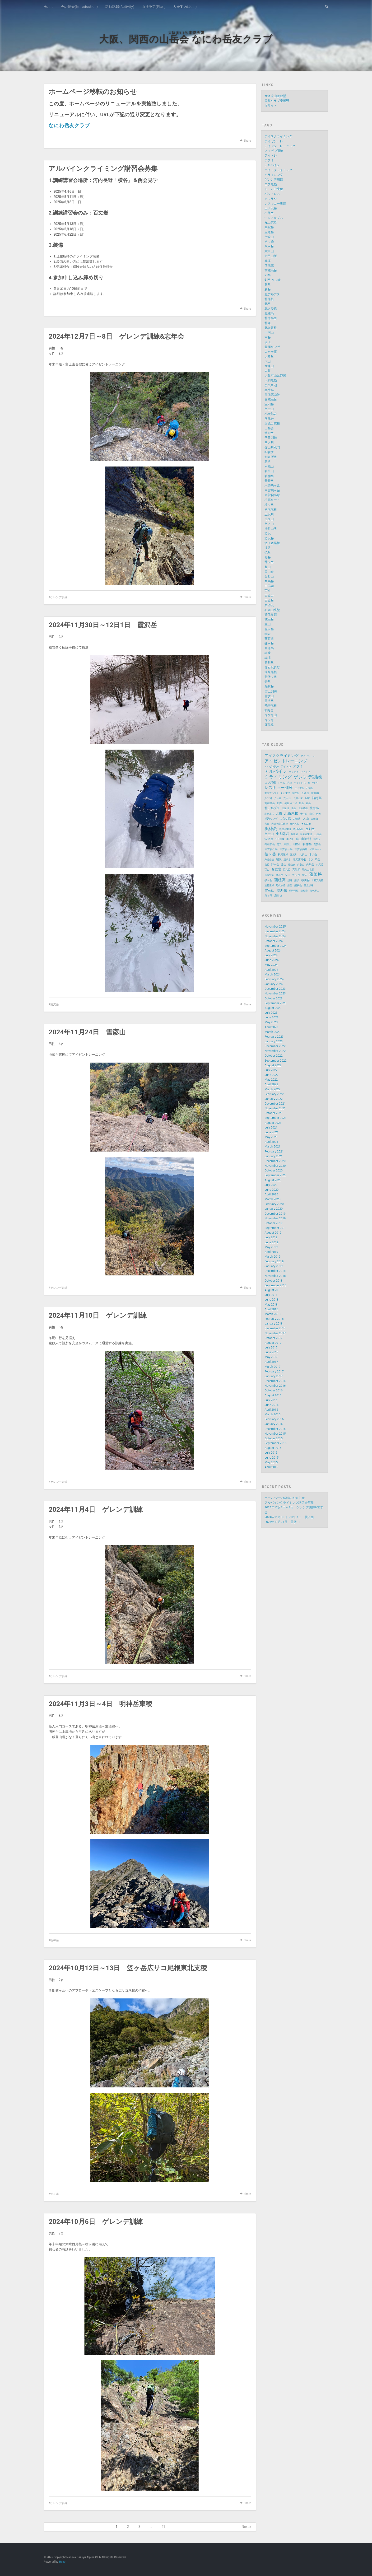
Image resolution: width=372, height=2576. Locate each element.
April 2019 (271, 1252)
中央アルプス (274, 217)
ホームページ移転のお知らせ (93, 92)
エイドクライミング (278, 170)
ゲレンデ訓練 (58, 597)
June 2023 (272, 1017)
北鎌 (268, 323)
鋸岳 (268, 681)
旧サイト (271, 105)
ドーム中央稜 (274, 189)
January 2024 (274, 984)
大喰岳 (269, 356)
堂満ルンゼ (272, 347)
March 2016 (272, 1414)
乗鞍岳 (269, 227)
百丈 (268, 591)
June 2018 (272, 1299)
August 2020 (273, 1180)
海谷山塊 (271, 528)
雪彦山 (269, 696)
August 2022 (273, 1065)
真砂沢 (269, 605)
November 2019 (275, 1218)
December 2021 (275, 1103)
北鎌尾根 (271, 328)
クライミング (274, 175)
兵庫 (268, 261)
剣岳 (268, 275)
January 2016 (274, 1424)
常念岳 (269, 433)
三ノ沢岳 (271, 208)
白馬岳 (269, 581)
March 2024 (272, 974)
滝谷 (268, 548)
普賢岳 (269, 481)
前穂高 (269, 265)
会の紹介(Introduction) (79, 7)
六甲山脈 (271, 256)
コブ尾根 (271, 184)
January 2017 (274, 1376)
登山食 (269, 572)
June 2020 (272, 1189)
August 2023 (273, 1008)
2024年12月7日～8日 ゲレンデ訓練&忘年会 (116, 336)
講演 (268, 658)
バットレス (272, 194)
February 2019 (274, 1261)
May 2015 (271, 1462)
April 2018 (271, 1309)
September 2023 (276, 1003)
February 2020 (274, 1204)
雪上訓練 (271, 691)
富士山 (269, 409)
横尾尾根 (271, 509)
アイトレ (271, 155)
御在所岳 (271, 457)
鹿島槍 (269, 725)
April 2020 (271, 1194)
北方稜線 (271, 308)
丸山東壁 (271, 222)
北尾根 (269, 299)
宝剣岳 (269, 404)
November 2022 (275, 1051)
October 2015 (274, 1438)
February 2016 (274, 1419)
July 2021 (271, 1127)
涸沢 (268, 533)
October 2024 (274, 941)
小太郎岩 (271, 414)
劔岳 (268, 289)
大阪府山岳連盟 (275, 96)
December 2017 (275, 1328)
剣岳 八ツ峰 (273, 280)
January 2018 (274, 1323)
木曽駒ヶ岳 (272, 490)
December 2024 (275, 931)
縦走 (268, 634)
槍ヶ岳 (269, 505)
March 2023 (272, 1032)
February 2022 (274, 1094)
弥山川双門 (272, 447)
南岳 (268, 337)
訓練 (268, 653)
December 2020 (275, 1161)
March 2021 (272, 1146)
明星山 (269, 471)
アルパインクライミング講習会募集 (103, 169)
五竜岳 (269, 232)
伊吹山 (269, 237)
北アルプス (272, 294)
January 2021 (274, 1156)
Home (48, 7)
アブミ (269, 160)
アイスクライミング (278, 136)
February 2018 (274, 1319)
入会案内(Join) (185, 7)
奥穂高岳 (271, 399)
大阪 (268, 371)
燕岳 (268, 557)
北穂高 (269, 313)
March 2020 (272, 1199)
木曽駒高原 (272, 495)
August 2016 (273, 1395)
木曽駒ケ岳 (272, 485)
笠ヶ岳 (54, 2194)
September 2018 (276, 1285)
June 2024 (272, 960)
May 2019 (271, 1247)
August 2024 (273, 950)
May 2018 (271, 1304)
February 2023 (274, 1036)
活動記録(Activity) (120, 7)
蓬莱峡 (269, 638)
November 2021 (275, 1108)
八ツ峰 (269, 241)
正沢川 (269, 514)
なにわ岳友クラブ (69, 125)
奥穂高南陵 (272, 395)
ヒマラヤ (271, 199)
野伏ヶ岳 (271, 677)
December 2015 (275, 1429)
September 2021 (276, 1118)
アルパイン (272, 165)
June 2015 (272, 1457)
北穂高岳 (271, 318)
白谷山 (269, 576)
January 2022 (274, 1099)
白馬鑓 (269, 586)
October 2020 (274, 1170)
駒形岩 (269, 710)
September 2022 (276, 1060)
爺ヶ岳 (269, 562)
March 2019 (272, 1256)
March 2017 (272, 1366)
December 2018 (275, 1271)
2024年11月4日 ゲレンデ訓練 (96, 1509)
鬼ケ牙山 (271, 715)
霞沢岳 (54, 1004)
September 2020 (276, 1175)
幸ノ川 (269, 442)
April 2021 (271, 1141)
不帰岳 (269, 213)
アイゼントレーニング (280, 146)
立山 (268, 624)
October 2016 (274, 1390)
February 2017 (274, 1371)
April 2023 (271, 1027)
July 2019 (271, 1237)
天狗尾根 (271, 380)
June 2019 (272, 1242)
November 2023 (275, 993)
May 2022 (271, 1079)
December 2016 (275, 1381)
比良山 (269, 519)
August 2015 (273, 1448)
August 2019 (273, 1232)
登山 (268, 567)
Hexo (62, 2561)
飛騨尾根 (271, 705)
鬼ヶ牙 (269, 720)
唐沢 (268, 342)
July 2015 (271, 1452)
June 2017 (272, 1352)
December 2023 (275, 988)
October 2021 (274, 1113)
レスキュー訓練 (275, 203)
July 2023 (271, 1012)
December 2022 (275, 1046)
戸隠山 (269, 466)
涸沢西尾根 (272, 543)
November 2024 (275, 936)
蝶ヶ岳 (269, 643)
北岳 (268, 304)
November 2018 (275, 1276)
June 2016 (272, 1405)
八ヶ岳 (269, 246)
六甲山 (269, 251)
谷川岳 (269, 662)
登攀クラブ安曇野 (277, 101)
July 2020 (271, 1185)
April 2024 (271, 969)
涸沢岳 (269, 538)
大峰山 (269, 366)
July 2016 (271, 1400)
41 (163, 2527)
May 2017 (271, 1357)
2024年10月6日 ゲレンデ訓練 (96, 2222)
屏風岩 (269, 418)
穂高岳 (269, 619)
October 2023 (274, 998)
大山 (268, 361)
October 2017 (274, 1338)
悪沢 (268, 461)
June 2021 (272, 1132)
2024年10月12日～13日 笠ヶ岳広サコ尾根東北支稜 (128, 1968)
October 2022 (274, 1055)
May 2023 (271, 1022)
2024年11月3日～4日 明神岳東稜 (100, 1704)
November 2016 (275, 1385)
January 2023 (274, 1041)
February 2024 (274, 979)
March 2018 (272, 1314)
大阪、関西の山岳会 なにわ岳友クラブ (186, 39)
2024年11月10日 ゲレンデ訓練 (98, 1315)
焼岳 (268, 552)
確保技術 (271, 614)
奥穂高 (269, 390)
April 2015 (271, 1467)
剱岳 (268, 284)
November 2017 (275, 1333)
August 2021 (273, 1123)
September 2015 (276, 1443)
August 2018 (273, 1290)
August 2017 (273, 1342)
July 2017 (271, 1347)
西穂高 (269, 648)
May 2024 (271, 964)
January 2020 (274, 1208)
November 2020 (275, 1165)
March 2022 (272, 1089)
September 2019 (276, 1228)
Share (247, 140)
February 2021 (274, 1151)
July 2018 (271, 1295)
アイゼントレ (274, 141)
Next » (246, 2527)
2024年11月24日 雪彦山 (87, 1032)
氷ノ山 (269, 524)
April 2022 (271, 1084)
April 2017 (271, 1361)
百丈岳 (269, 600)
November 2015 (275, 1433)
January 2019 (274, 1266)
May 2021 (271, 1137)
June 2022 (272, 1075)
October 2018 (274, 1280)
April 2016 (271, 1409)
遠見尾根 (271, 672)
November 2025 (275, 926)
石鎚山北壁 (272, 610)
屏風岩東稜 (272, 423)
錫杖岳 (269, 686)
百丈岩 (269, 595)
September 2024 (276, 945)
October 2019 (274, 1223)
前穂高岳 (271, 270)
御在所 (269, 452)
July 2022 (271, 1070)
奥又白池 (271, 385)
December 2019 (275, 1213)
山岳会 (269, 428)
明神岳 (54, 1940)
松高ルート (272, 500)
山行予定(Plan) (154, 7)
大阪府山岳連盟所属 (186, 32)
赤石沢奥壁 (272, 667)
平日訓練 (271, 437)
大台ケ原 (271, 352)
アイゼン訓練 (274, 151)
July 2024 (271, 955)
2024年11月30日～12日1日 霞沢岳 (103, 625)
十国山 (269, 332)
